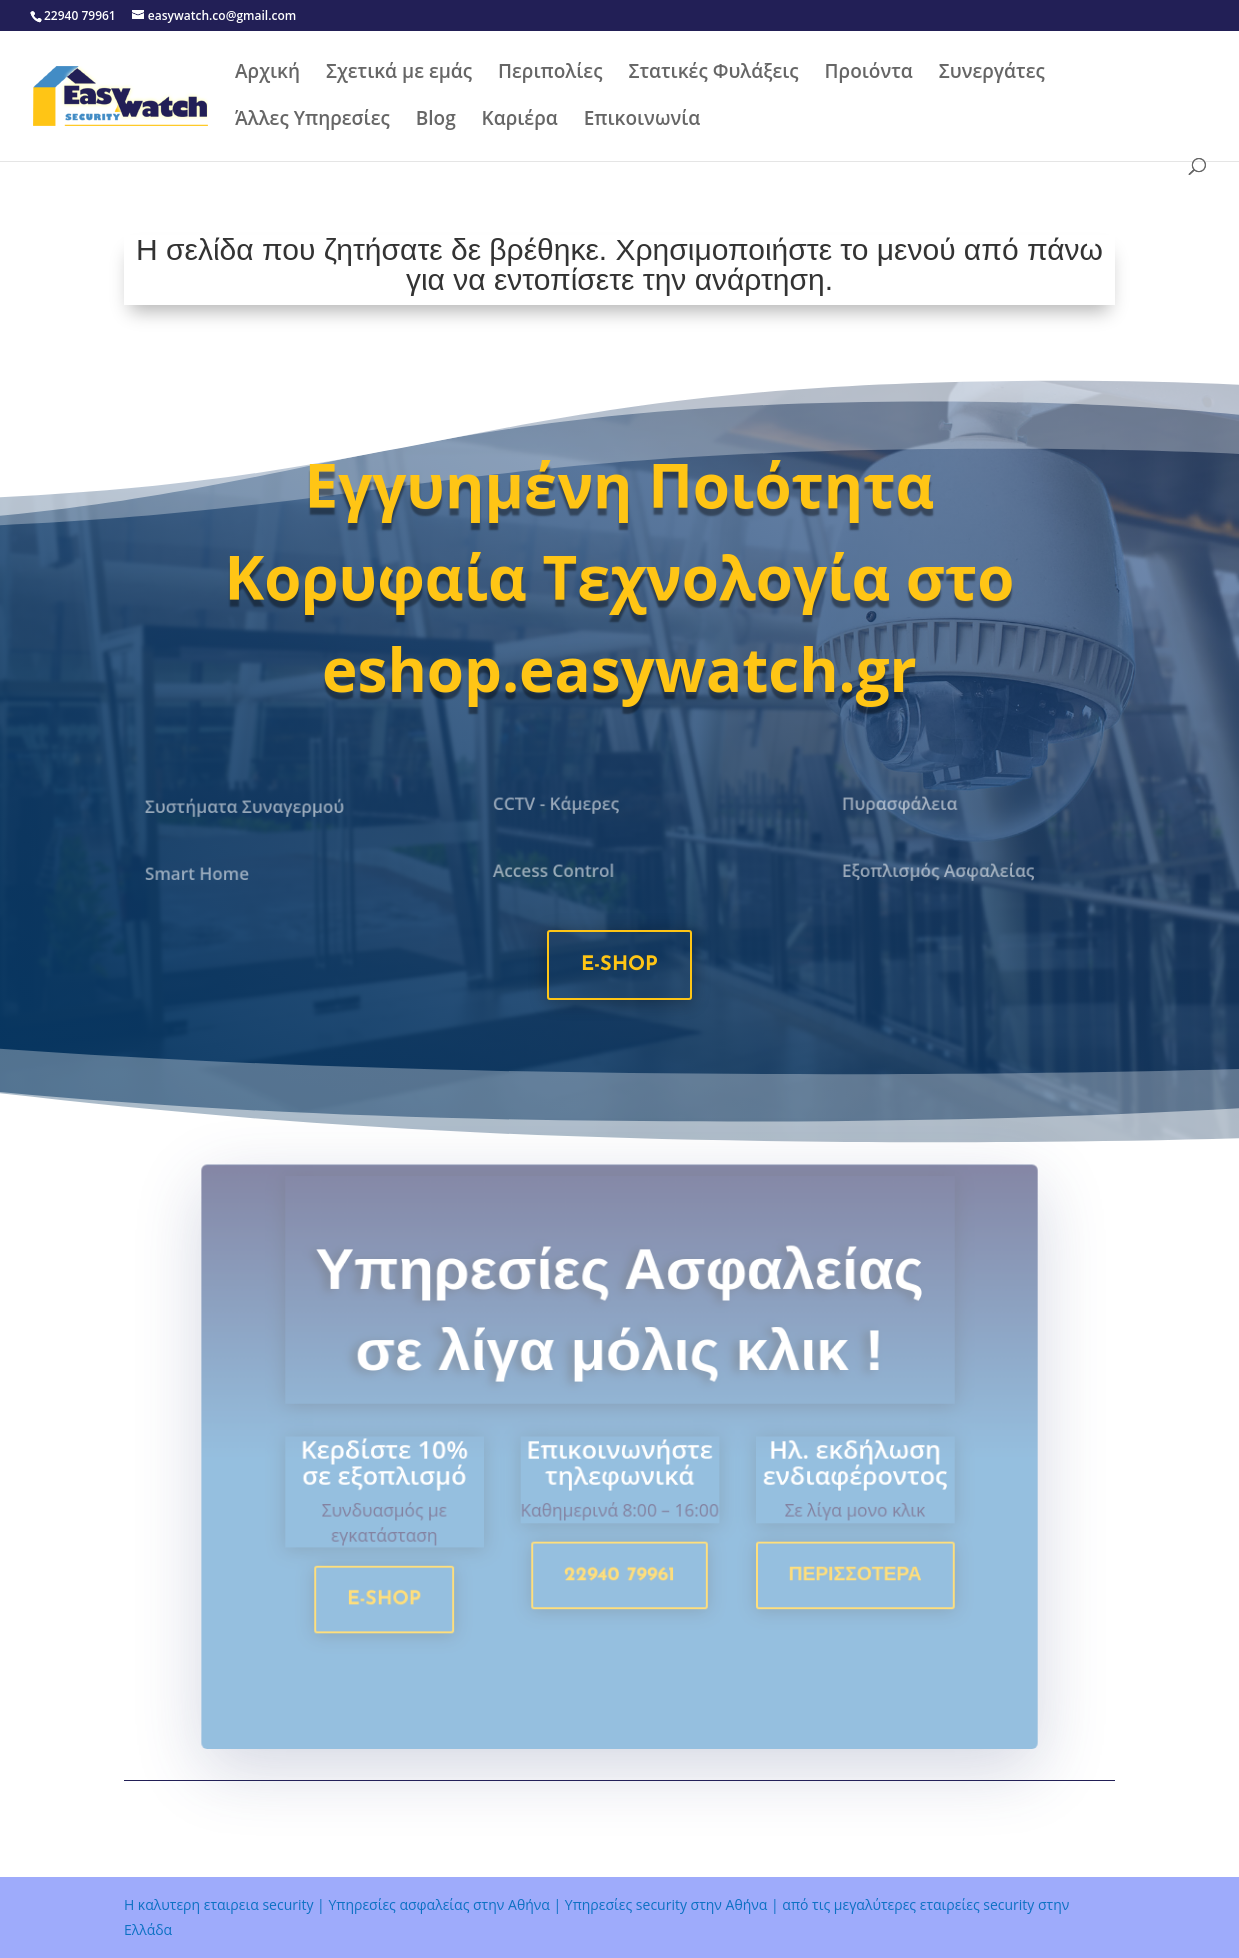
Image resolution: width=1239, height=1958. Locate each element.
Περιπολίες (550, 74)
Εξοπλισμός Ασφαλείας (940, 871)
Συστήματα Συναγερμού (246, 807)
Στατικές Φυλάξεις (713, 74)
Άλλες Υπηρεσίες (312, 121)
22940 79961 (619, 1582)
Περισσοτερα (844, 1582)
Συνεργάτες (992, 74)
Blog (436, 121)
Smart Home (201, 874)
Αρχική (267, 74)
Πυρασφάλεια (903, 804)
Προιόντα (869, 74)
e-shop (619, 965)
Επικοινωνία (642, 121)
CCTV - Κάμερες (559, 804)
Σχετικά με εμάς (399, 74)
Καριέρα (520, 121)
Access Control (557, 871)
